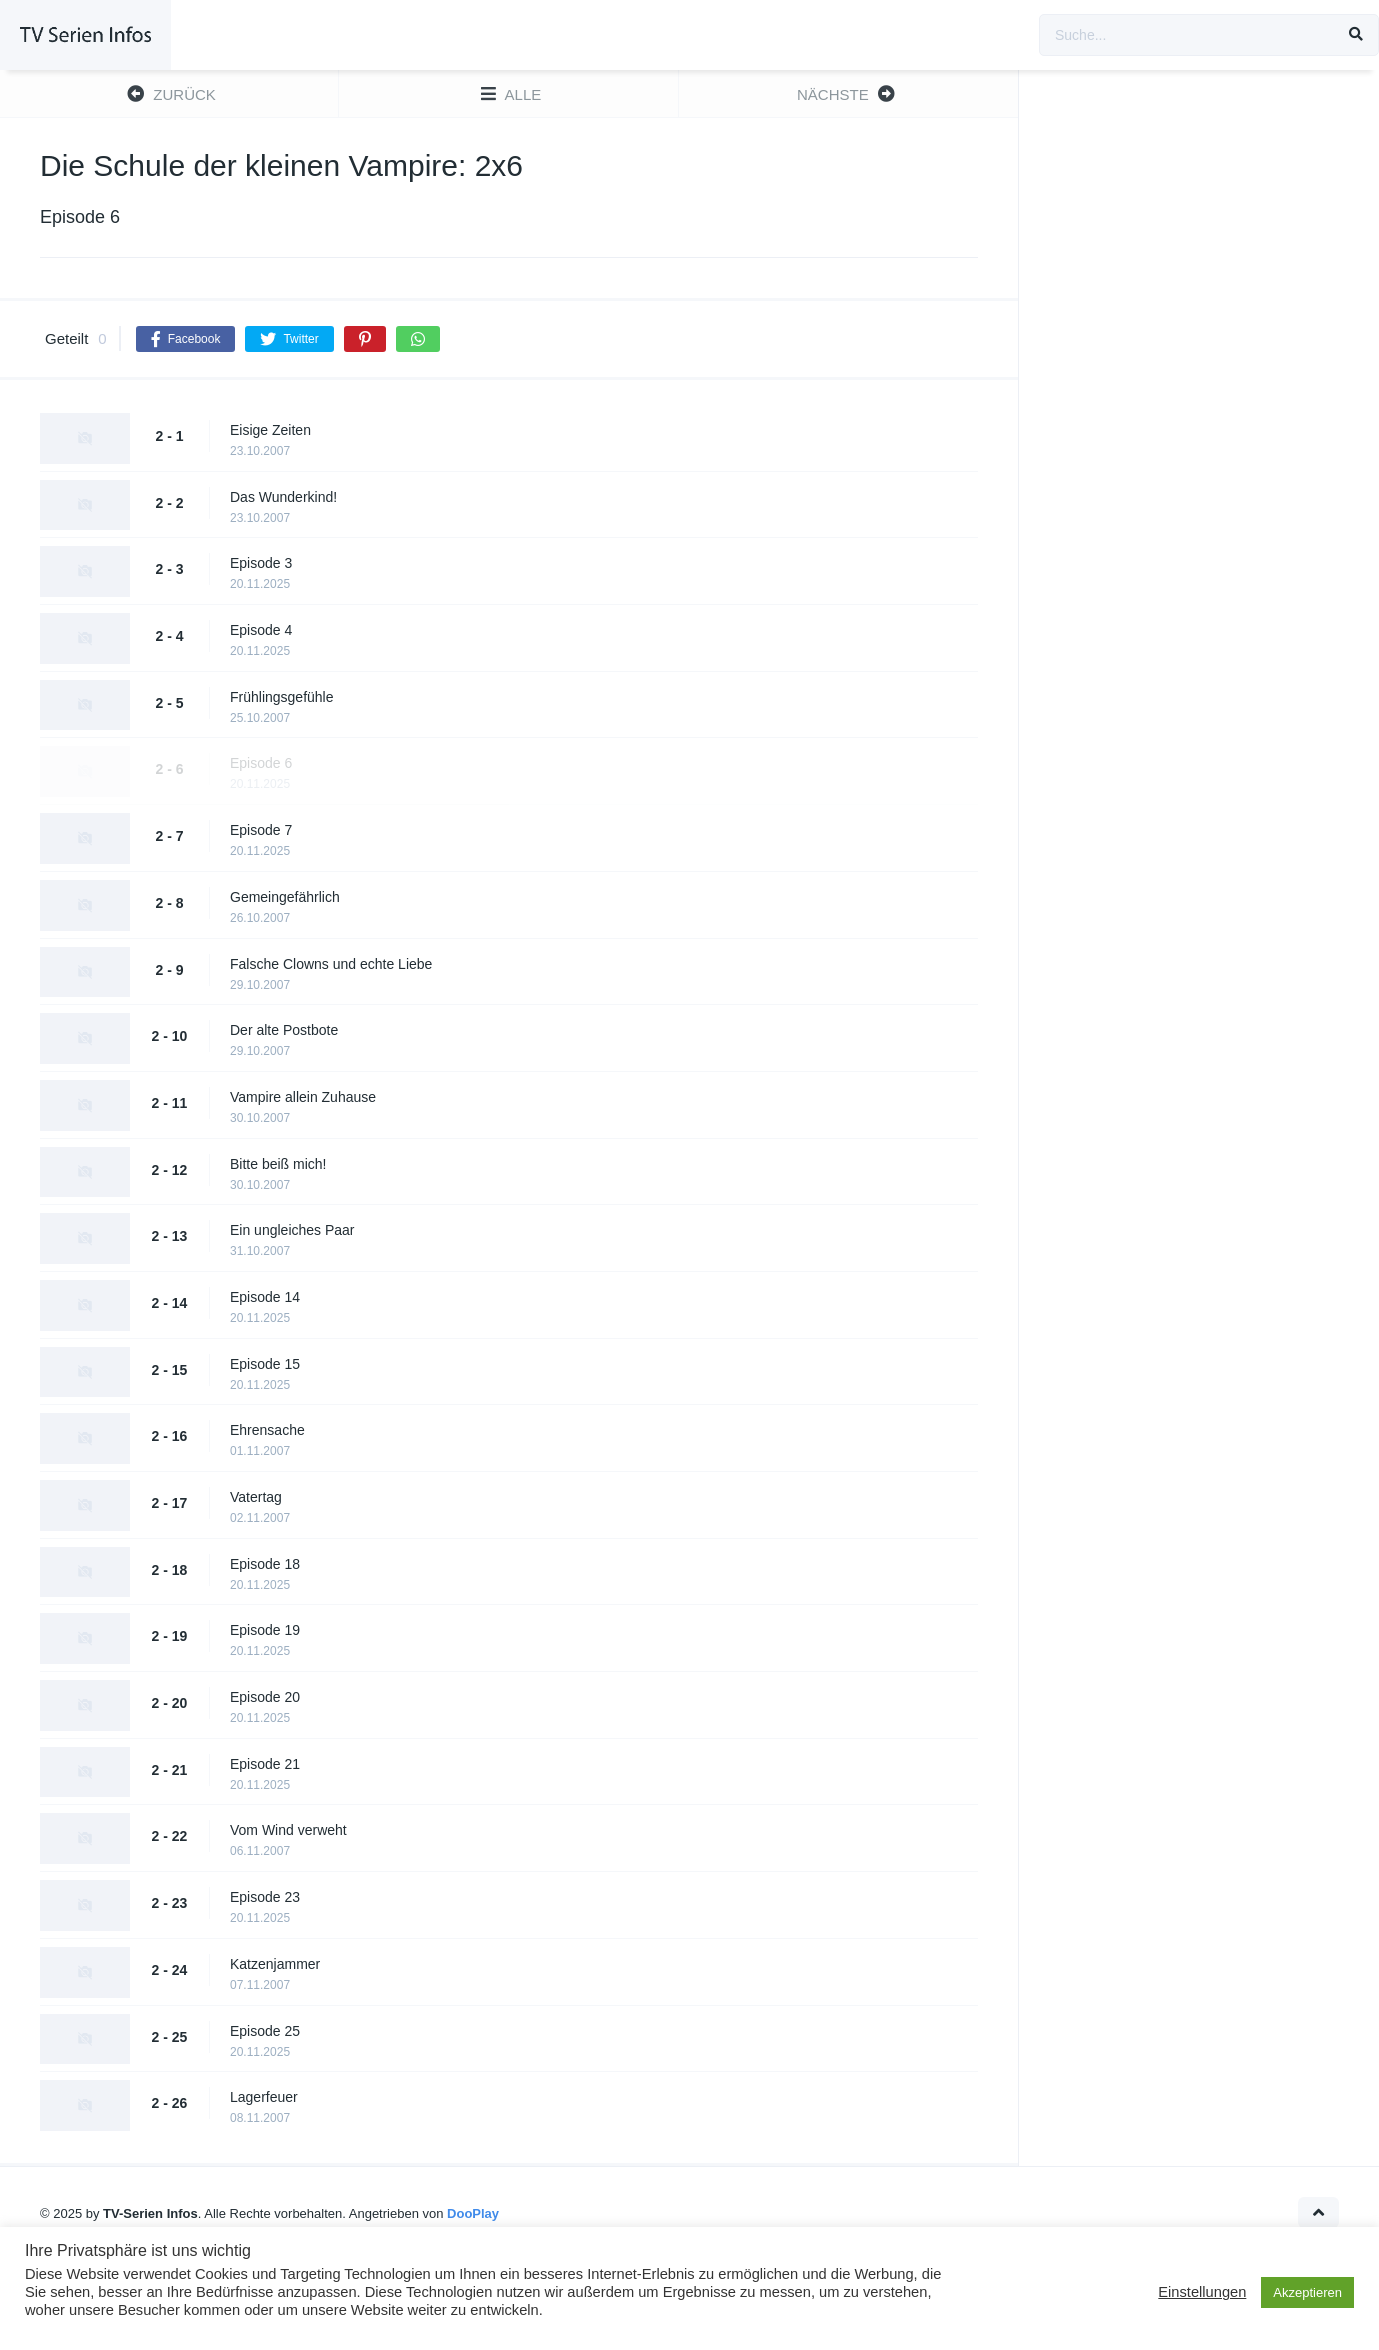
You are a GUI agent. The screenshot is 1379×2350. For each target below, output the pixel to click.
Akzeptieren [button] (1307, 2292)
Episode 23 (265, 1897)
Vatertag (256, 1497)
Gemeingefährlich (285, 897)
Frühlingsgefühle (282, 697)
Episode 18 (265, 1564)
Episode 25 (265, 2031)
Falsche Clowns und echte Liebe (331, 964)
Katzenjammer (275, 1964)
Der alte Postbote (284, 1030)
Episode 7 (261, 830)
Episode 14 (265, 1297)
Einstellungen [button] (1202, 2292)
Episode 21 (265, 1764)
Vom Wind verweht (288, 1830)
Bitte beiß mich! (278, 1164)
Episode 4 (261, 630)
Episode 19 (265, 1630)
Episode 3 (261, 563)
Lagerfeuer (264, 2097)
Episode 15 (265, 1364)
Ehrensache (267, 1430)
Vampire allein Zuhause (303, 1097)
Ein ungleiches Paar (292, 1230)
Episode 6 (261, 763)
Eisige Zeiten (270, 430)
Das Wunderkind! (283, 497)
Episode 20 (265, 1697)
